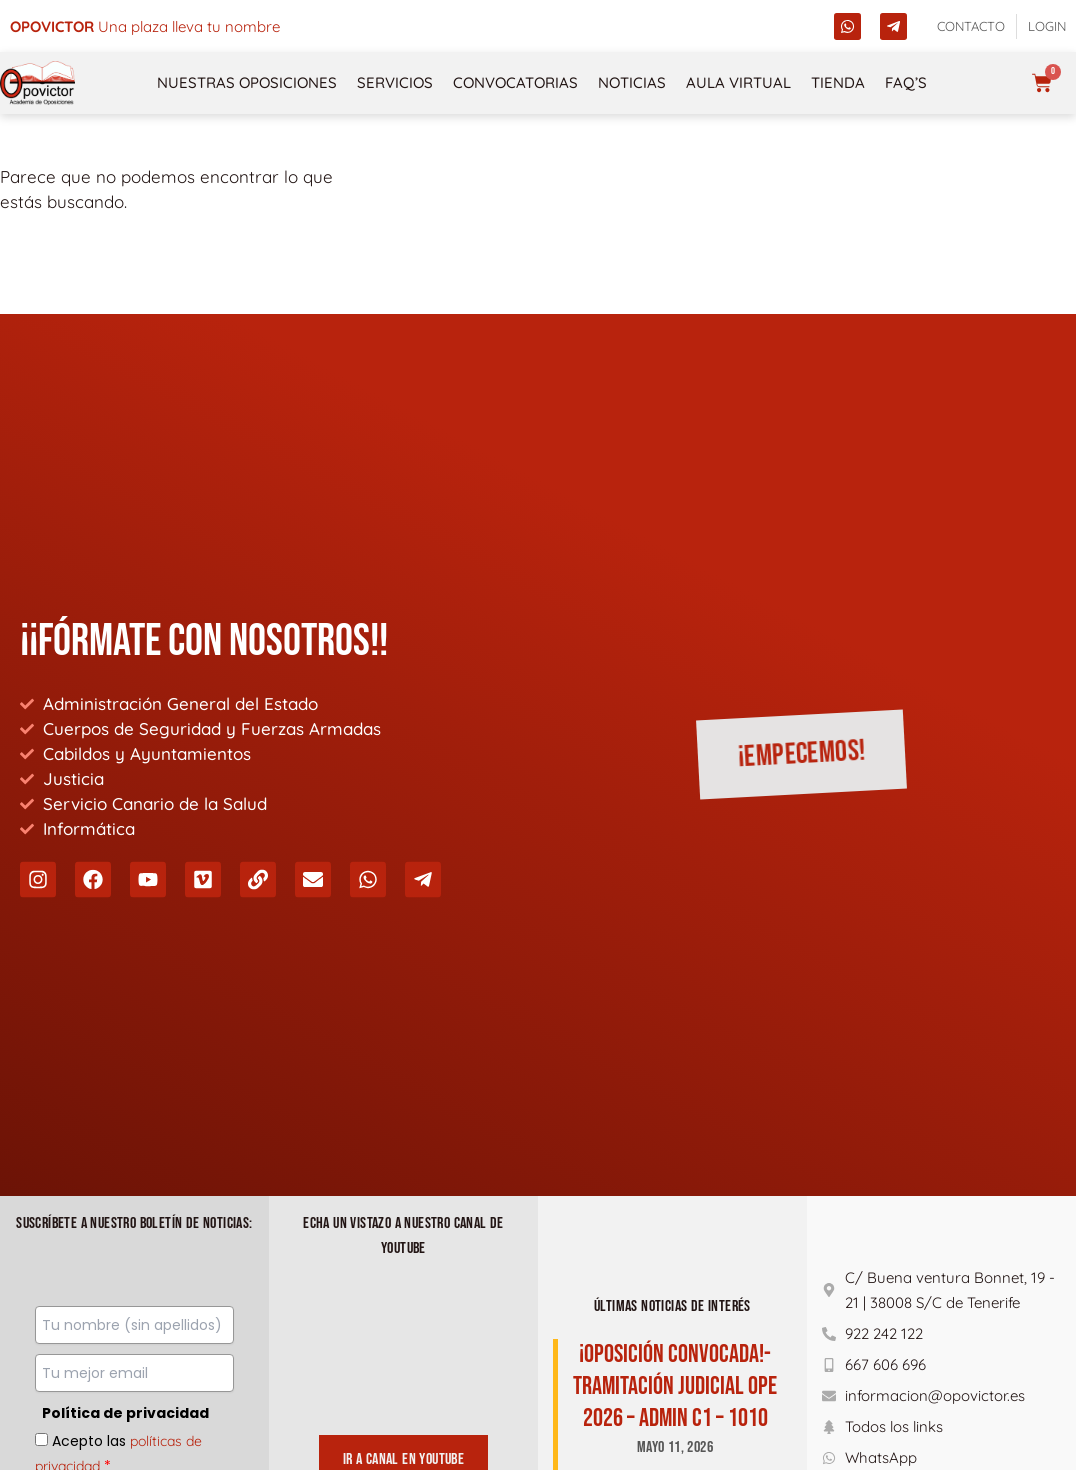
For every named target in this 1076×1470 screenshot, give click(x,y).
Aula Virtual (738, 82)
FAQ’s (906, 82)
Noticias (632, 82)
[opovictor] (37, 83)
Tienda (838, 82)
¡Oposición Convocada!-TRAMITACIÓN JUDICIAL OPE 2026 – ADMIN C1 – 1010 (675, 1386)
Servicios (395, 82)
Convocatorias (515, 82)
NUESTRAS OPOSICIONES (247, 82)
